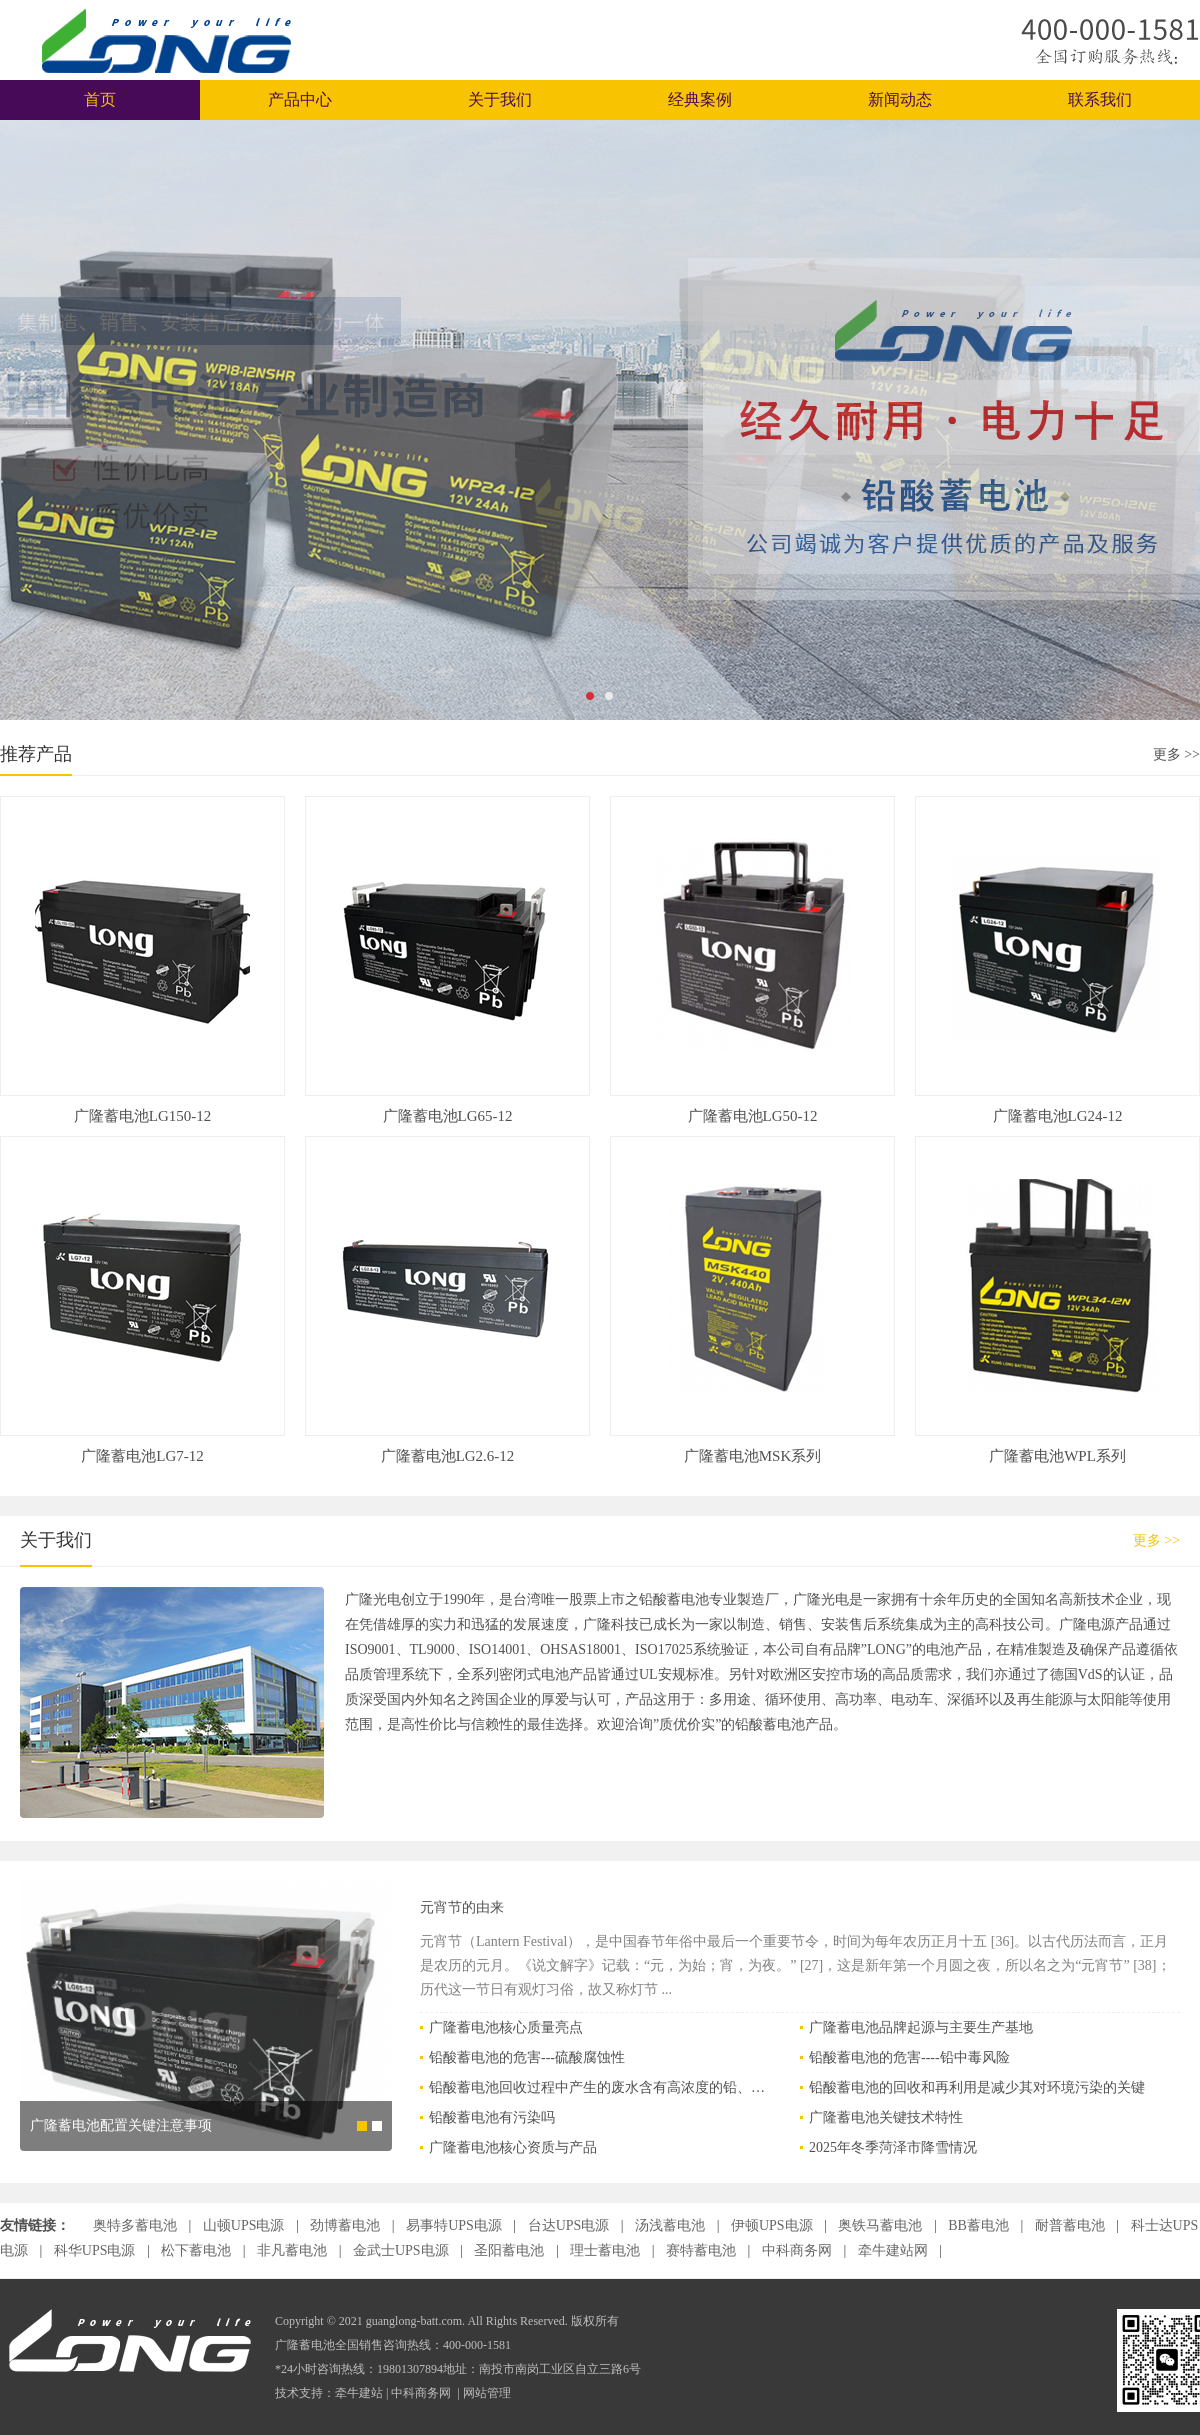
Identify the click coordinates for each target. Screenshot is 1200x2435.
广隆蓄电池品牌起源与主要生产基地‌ (921, 2027)
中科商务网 (799, 2250)
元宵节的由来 (462, 1907)
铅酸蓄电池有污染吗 (492, 2117)
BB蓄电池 (980, 2225)
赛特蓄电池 (703, 2250)
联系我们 (1100, 99)
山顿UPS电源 (245, 2225)
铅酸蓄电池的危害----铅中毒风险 (909, 2057)
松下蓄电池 (198, 2250)
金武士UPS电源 (402, 2250)
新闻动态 (900, 99)
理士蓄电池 (607, 2250)
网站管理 (487, 2393)
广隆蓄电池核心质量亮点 (506, 2027)
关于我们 (500, 99)
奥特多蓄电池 (137, 2225)
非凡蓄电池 (294, 2250)
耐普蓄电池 (1072, 2225)
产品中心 (300, 99)
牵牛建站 (359, 2393)
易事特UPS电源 (455, 2225)
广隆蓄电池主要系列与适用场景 (128, 2153)
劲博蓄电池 (347, 2225)
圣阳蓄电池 (511, 2250)
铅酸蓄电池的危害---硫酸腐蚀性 (527, 2057)
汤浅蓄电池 (672, 2225)
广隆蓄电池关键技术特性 (886, 2117)
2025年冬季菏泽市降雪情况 (893, 2147)
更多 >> (1176, 754)
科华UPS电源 (96, 2250)
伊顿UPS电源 (773, 2225)
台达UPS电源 (570, 2225)
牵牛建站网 (895, 2250)
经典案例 (700, 99)
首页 (100, 99)
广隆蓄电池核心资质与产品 (513, 2147)
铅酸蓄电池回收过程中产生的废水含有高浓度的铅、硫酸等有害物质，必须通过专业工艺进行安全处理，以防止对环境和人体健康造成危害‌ (599, 2087)
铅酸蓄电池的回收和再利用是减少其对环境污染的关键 (977, 2087)
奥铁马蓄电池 (882, 2225)
